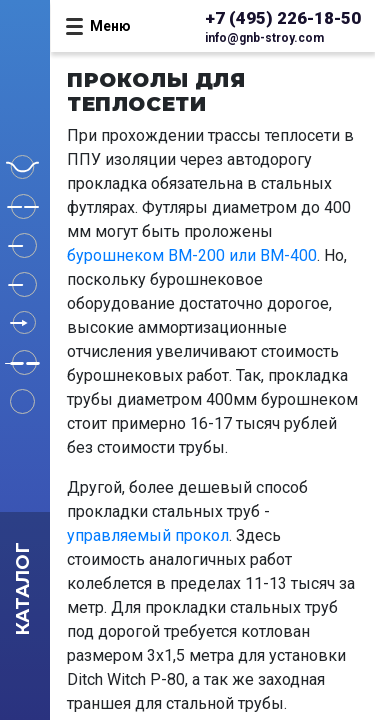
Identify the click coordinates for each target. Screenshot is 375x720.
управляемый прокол (148, 535)
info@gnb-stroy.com (264, 38)
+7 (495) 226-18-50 (283, 18)
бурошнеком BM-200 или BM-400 (192, 255)
